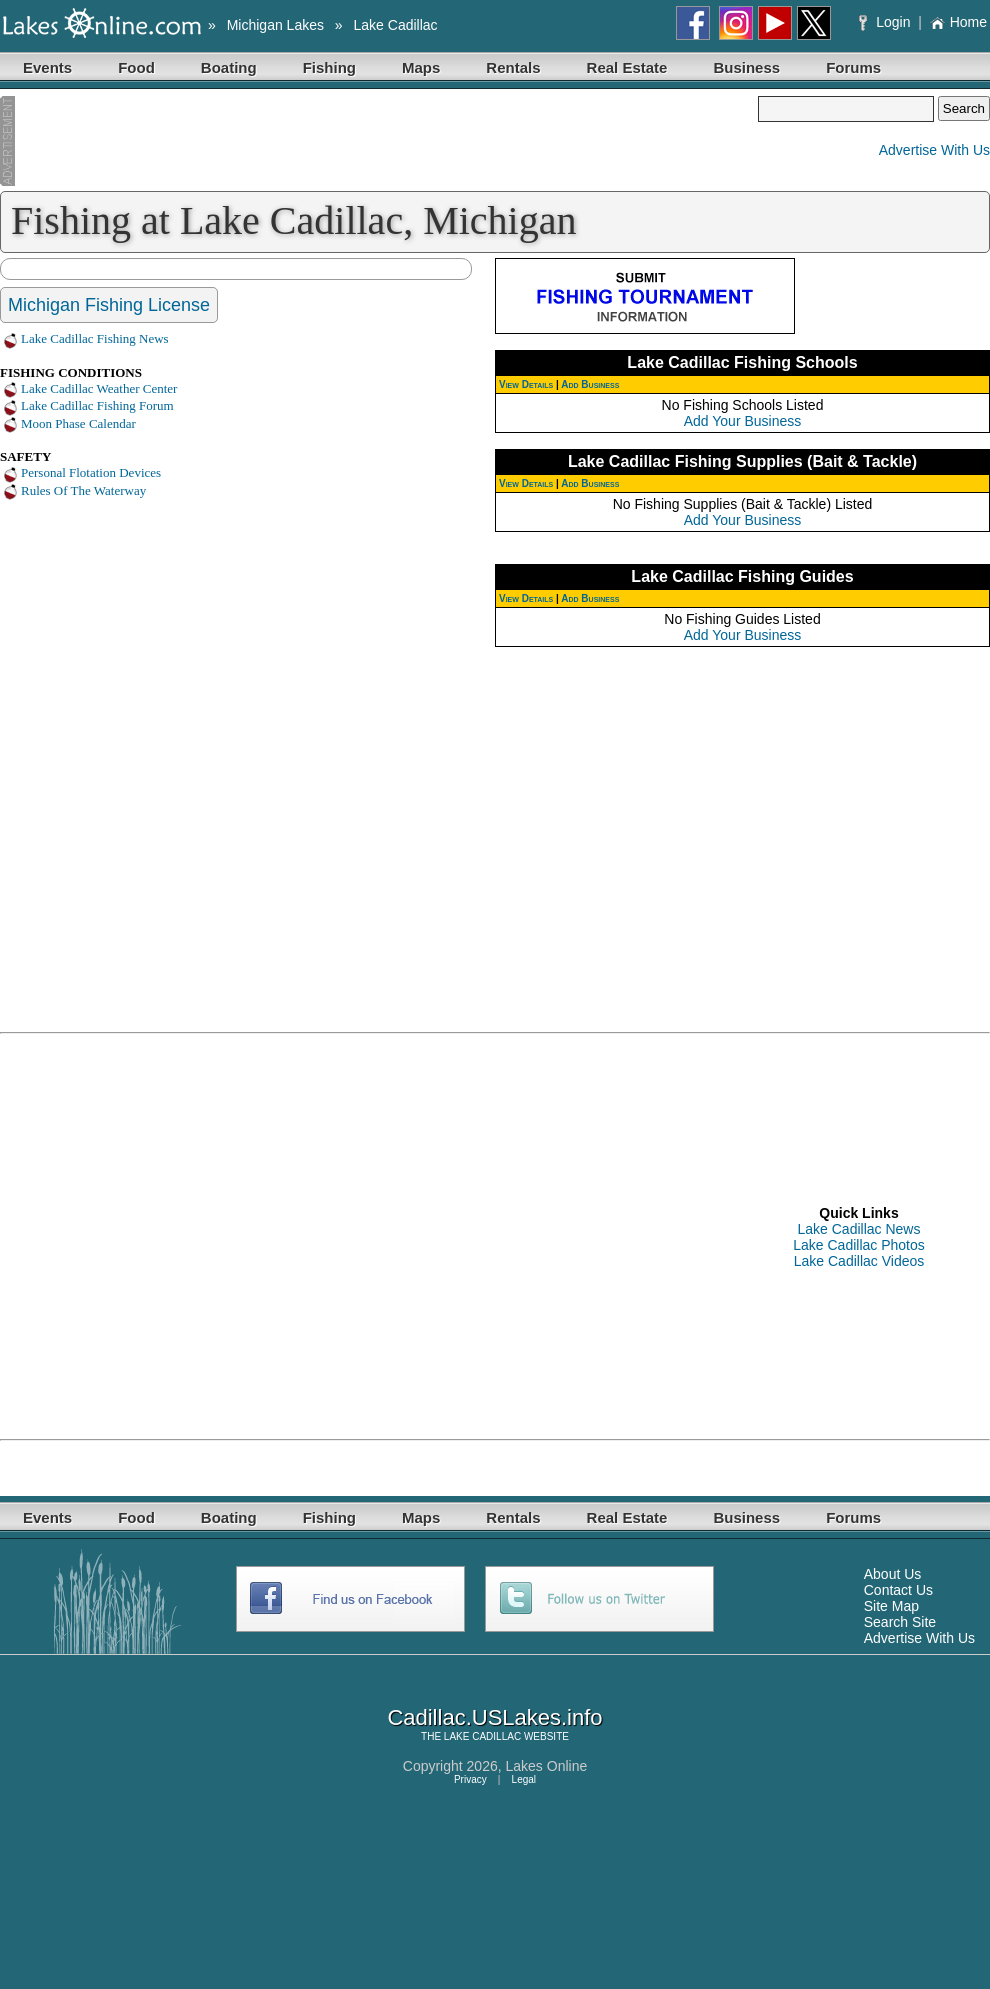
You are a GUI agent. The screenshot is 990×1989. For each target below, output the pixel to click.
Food (136, 67)
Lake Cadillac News (859, 1229)
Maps (421, 67)
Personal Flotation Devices (91, 472)
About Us (893, 1574)
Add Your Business (743, 421)
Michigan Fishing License (109, 305)
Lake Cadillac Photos (859, 1245)
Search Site (900, 1622)
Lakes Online (547, 1766)
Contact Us (898, 1590)
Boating (229, 67)
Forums (853, 67)
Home (958, 22)
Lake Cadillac (396, 25)
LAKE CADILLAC (482, 1736)
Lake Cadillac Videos (859, 1261)
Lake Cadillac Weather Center (99, 388)
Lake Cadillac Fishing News (95, 338)
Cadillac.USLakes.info (494, 1717)
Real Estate (627, 67)
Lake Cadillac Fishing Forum (97, 405)
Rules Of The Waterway (83, 490)
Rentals (513, 67)
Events (47, 67)
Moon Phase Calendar (78, 423)
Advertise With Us (934, 150)
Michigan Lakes (275, 25)
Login (886, 22)
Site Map (891, 1606)
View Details (526, 384)
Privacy (470, 1779)
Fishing (329, 67)
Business (746, 67)
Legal (524, 1779)
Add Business (590, 384)
